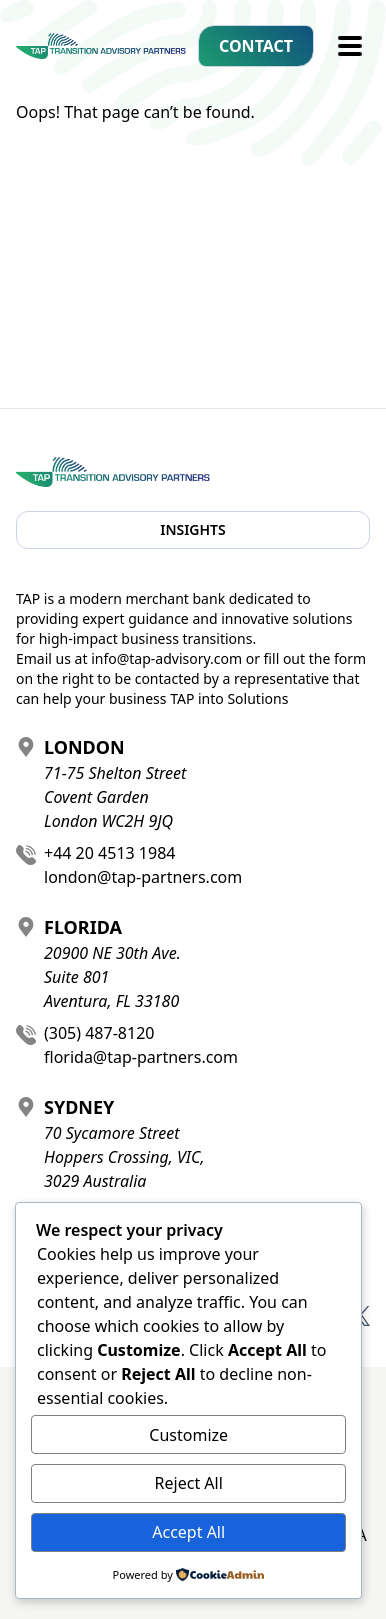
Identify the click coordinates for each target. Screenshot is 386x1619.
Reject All (189, 1483)
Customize (188, 1435)
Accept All (188, 1532)
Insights (193, 529)
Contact (256, 46)
